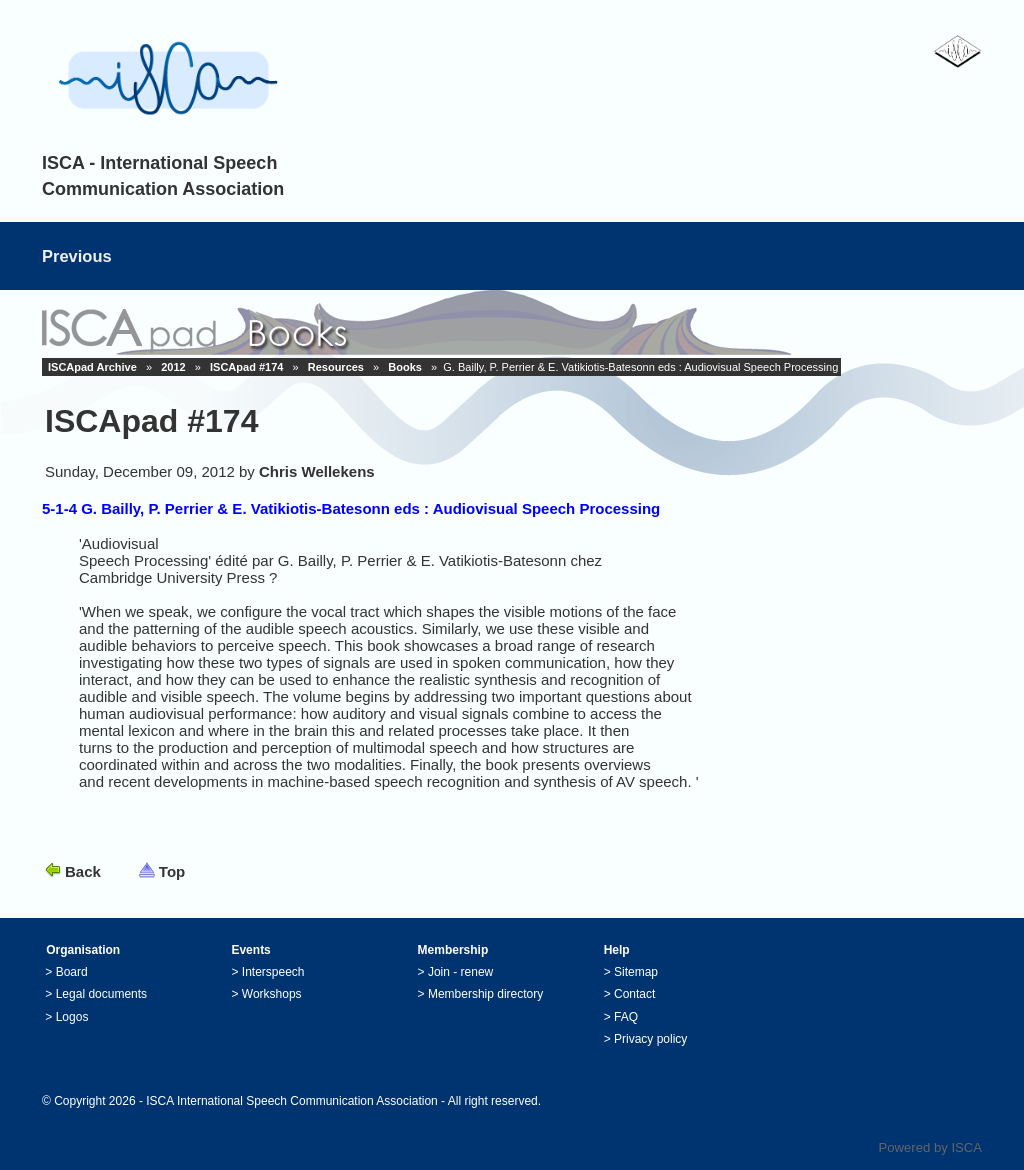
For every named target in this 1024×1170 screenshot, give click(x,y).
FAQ (626, 1017)
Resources (336, 367)
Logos (72, 1017)
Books (405, 367)
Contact (634, 994)
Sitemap (636, 972)
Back (83, 871)
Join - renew (460, 972)
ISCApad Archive (92, 367)
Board (72, 972)
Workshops (272, 994)
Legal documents (101, 994)
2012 (173, 367)
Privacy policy (650, 1039)
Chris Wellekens (317, 471)
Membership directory (485, 994)
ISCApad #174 (246, 367)
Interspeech (273, 972)
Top (172, 871)
